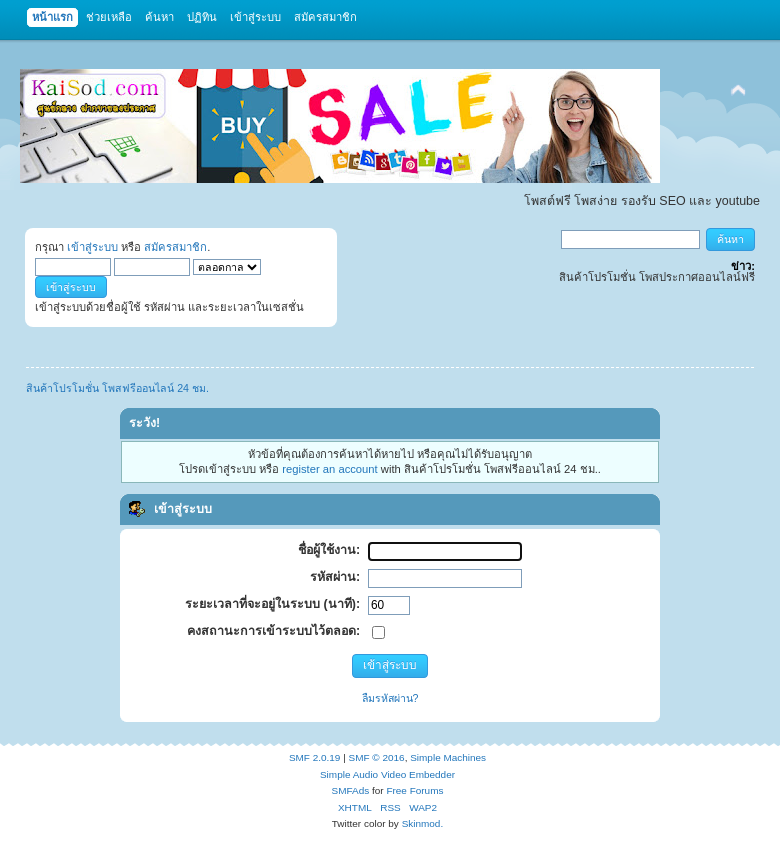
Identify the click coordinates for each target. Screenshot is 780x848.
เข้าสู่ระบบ (92, 247)
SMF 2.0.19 (315, 757)
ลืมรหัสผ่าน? (390, 698)
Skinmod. (423, 823)
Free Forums (414, 790)
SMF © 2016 (377, 757)
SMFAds (351, 790)
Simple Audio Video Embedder (387, 774)
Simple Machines (448, 757)
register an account (329, 469)
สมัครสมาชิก (175, 247)
